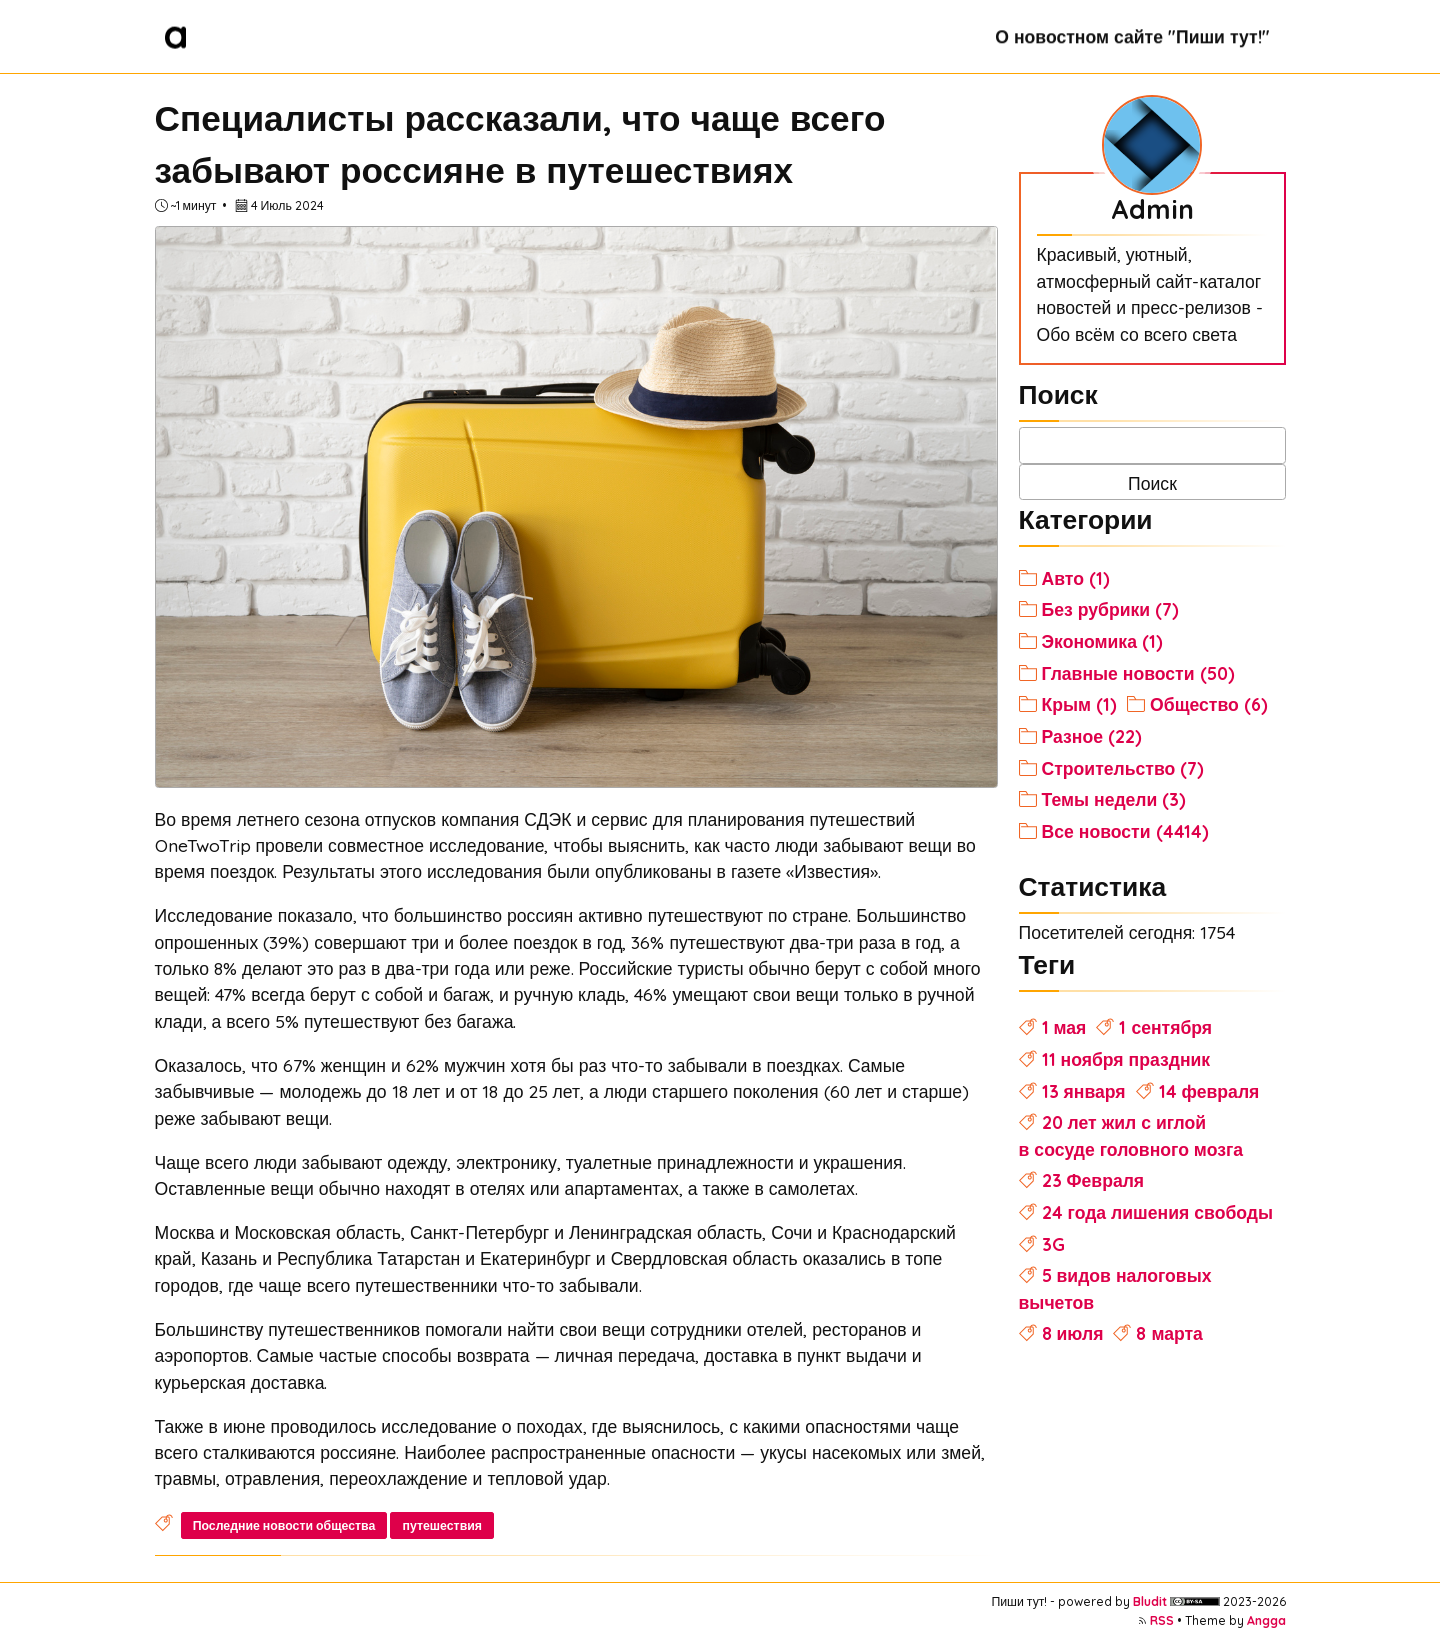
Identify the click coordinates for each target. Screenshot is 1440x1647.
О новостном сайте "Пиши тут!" (1132, 36)
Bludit (1150, 1601)
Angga (1266, 1620)
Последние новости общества (284, 1525)
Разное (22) (1092, 736)
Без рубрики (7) (1111, 609)
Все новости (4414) (1125, 831)
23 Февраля (1093, 1180)
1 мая (1064, 1027)
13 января (1084, 1091)
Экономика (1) (1102, 641)
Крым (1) (1080, 704)
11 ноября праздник (1126, 1059)
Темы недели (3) (1114, 799)
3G (1053, 1244)
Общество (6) (1209, 704)
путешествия (442, 1525)
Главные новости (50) (1138, 673)
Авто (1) (1076, 578)
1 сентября (1165, 1027)
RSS (1162, 1620)
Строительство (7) (1123, 768)
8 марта (1169, 1333)
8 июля (1073, 1333)
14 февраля (1209, 1091)
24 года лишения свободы (1157, 1212)
